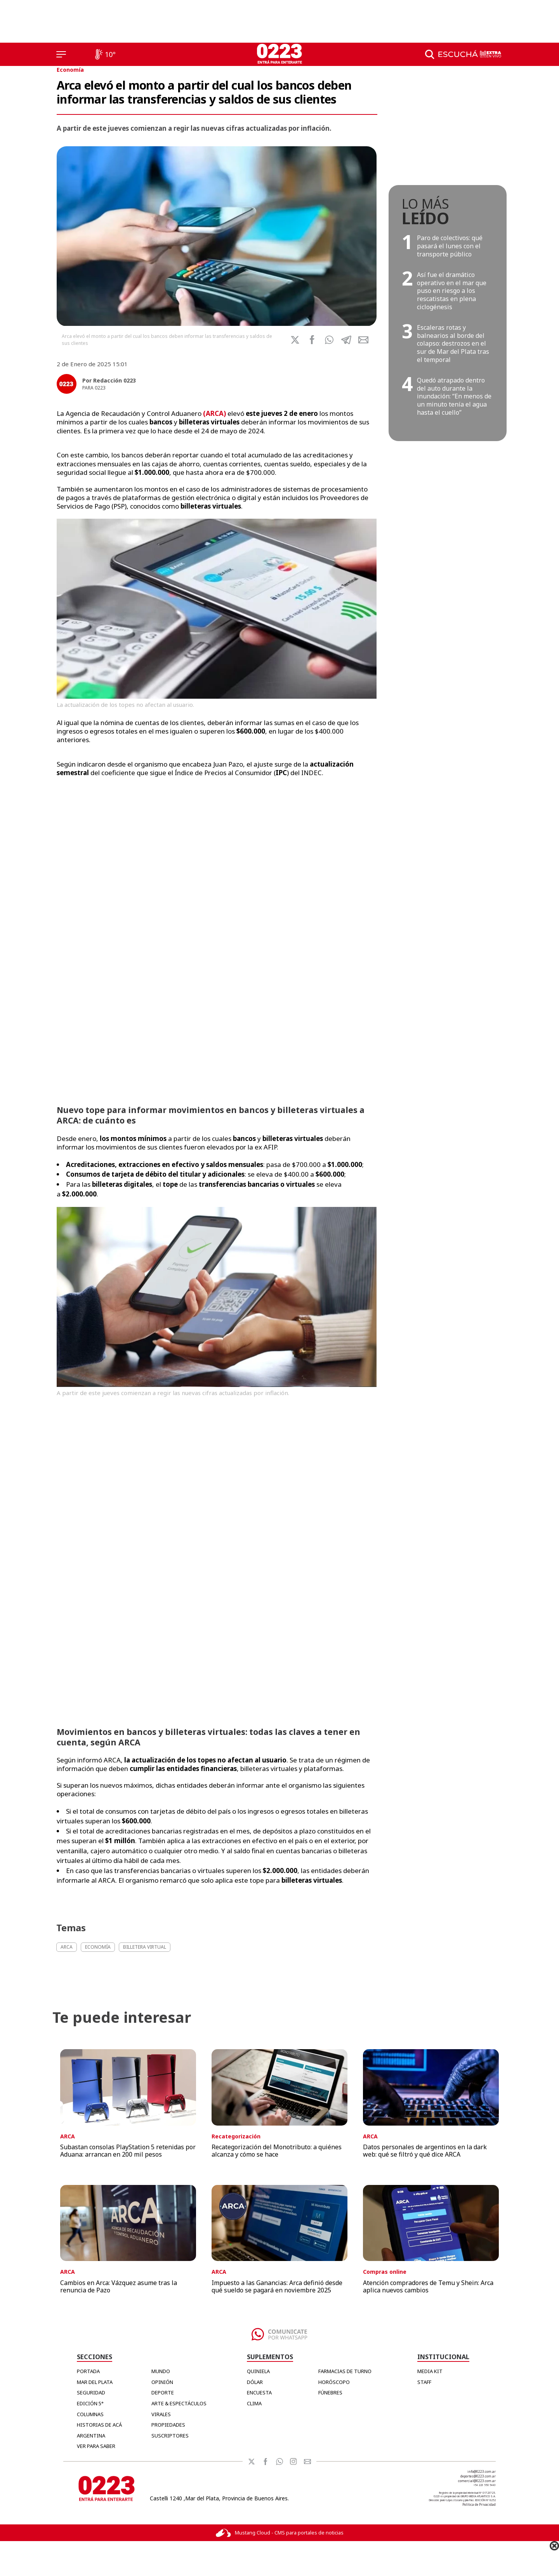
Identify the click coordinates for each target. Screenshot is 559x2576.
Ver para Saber (96, 2446)
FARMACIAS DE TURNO (345, 2371)
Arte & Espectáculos (179, 2403)
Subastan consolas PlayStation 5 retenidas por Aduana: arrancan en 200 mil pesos (128, 2151)
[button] (329, 340)
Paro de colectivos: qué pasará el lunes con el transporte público (450, 246)
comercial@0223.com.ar (477, 2481)
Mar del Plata (95, 2382)
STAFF (424, 2382)
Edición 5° (90, 2403)
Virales (161, 2414)
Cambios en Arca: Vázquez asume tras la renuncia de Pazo (118, 2286)
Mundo (160, 2371)
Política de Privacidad (479, 2504)
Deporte (162, 2392)
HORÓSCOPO (334, 2382)
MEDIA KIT (430, 2371)
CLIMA (254, 2403)
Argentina (91, 2435)
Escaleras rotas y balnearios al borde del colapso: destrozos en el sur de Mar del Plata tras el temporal (453, 343)
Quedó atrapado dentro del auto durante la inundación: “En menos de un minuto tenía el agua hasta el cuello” (454, 396)
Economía (70, 69)
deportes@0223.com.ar (478, 2476)
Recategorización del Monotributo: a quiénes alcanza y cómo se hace (277, 2151)
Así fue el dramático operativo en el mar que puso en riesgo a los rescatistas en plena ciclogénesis (451, 290)
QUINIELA (258, 2371)
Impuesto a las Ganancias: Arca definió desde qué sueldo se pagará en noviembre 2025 (277, 2286)
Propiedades (168, 2424)
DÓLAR (255, 2382)
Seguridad (91, 2392)
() (214, 413)
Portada (88, 2371)
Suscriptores (170, 2435)
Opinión (162, 2382)
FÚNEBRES (330, 2392)
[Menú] (61, 54)
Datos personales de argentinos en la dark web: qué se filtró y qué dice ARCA (425, 2151)
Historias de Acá (99, 2424)
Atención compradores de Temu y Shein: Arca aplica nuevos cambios (428, 2286)
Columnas (90, 2414)
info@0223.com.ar (481, 2471)
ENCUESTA (259, 2392)
